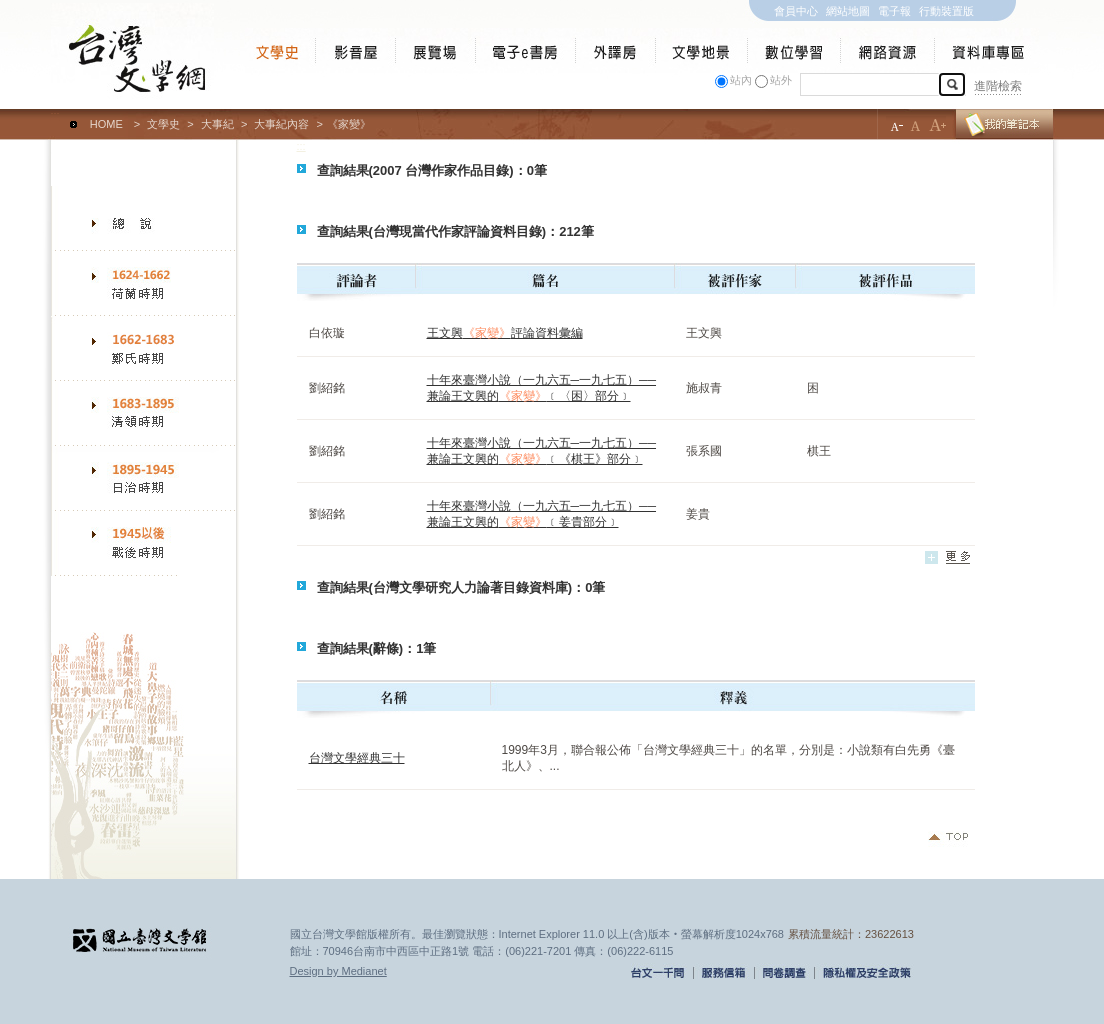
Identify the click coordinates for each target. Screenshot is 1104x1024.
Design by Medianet (338, 971)
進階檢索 (998, 86)
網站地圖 (848, 11)
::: (55, 115)
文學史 (163, 124)
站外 (781, 80)
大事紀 (217, 124)
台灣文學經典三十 (357, 758)
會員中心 (796, 11)
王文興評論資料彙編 (505, 333)
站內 (741, 80)
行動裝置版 (946, 11)
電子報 (894, 11)
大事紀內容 (281, 124)
